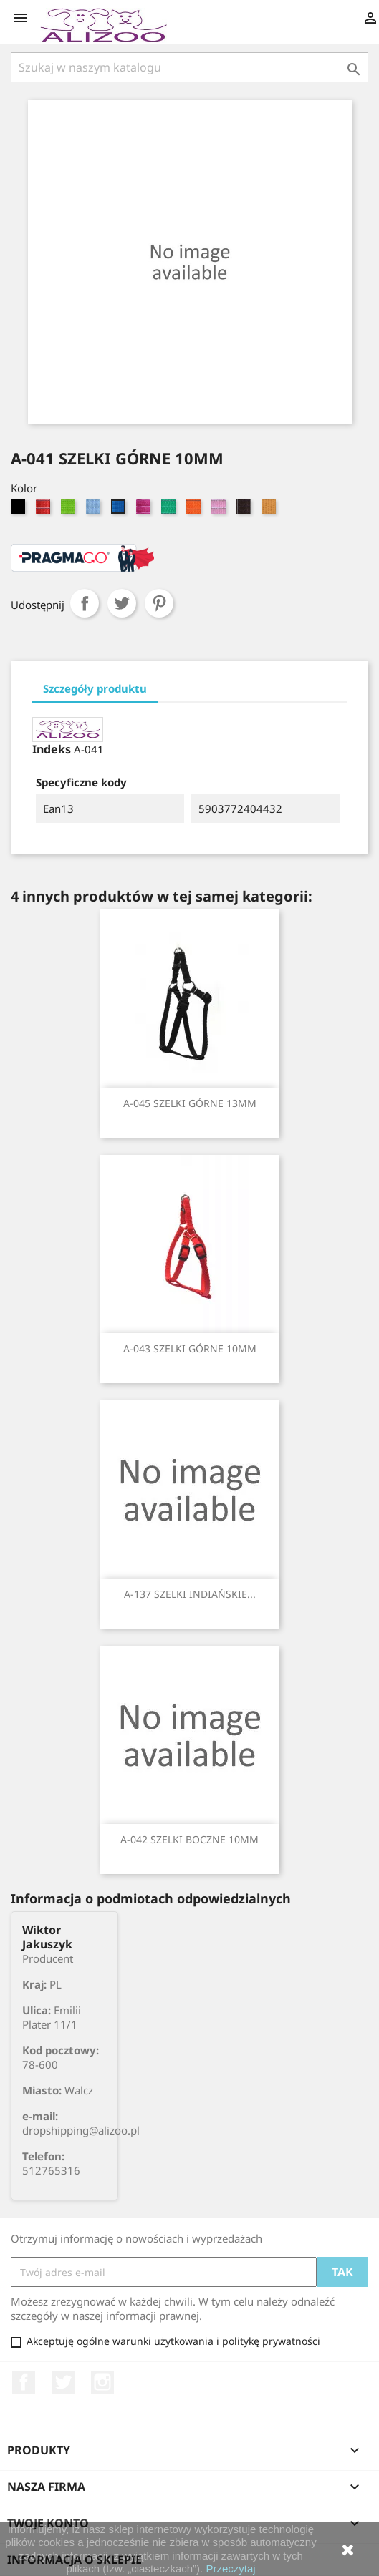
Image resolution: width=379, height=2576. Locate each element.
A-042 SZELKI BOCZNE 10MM (189, 1839)
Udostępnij (84, 603)
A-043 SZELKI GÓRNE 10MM (189, 1348)
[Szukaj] (189, 67)
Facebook (23, 2382)
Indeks (51, 749)
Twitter (63, 2382)
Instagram (102, 2382)
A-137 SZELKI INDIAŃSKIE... (190, 1594)
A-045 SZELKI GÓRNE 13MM (189, 1103)
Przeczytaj (230, 2568)
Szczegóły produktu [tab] (95, 688)
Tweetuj (121, 603)
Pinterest (159, 603)
